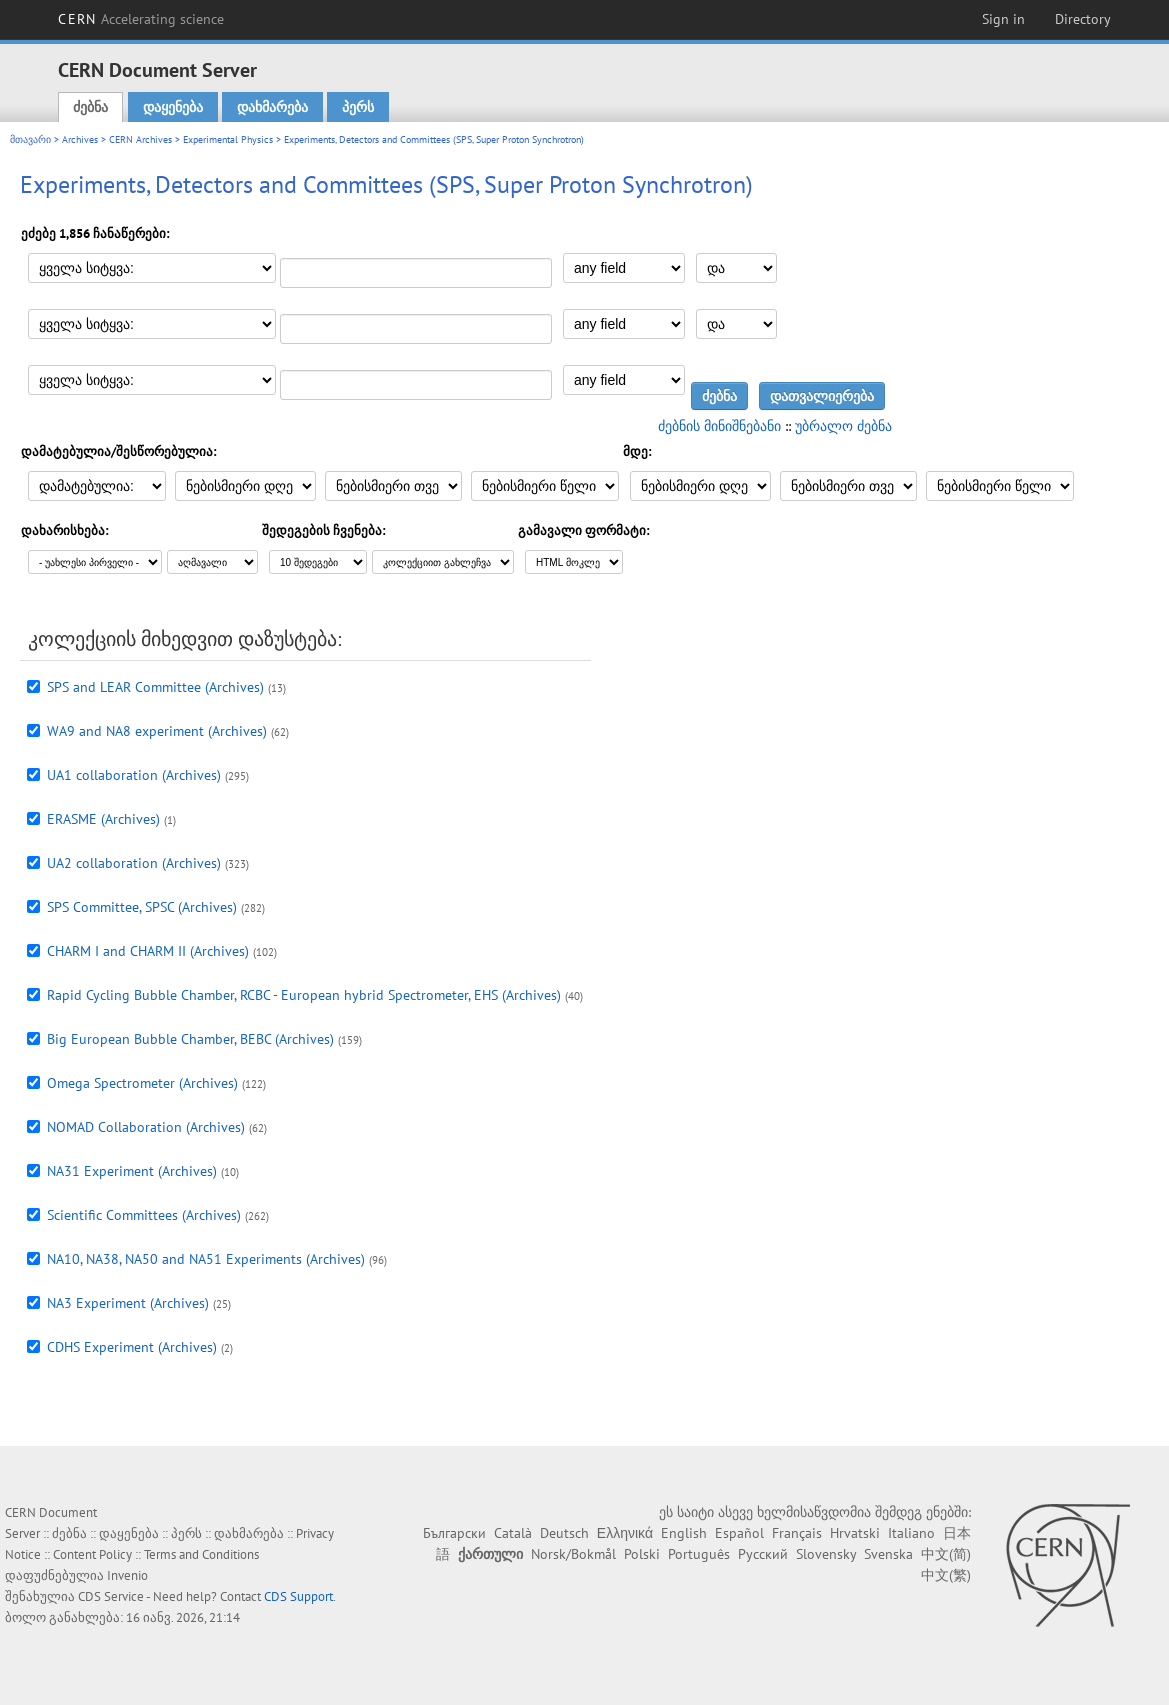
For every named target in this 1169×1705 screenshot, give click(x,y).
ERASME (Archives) (103, 819)
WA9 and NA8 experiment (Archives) (157, 731)
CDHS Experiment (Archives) (132, 1347)
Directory (1083, 19)
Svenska (888, 1554)
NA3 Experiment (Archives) (128, 1303)
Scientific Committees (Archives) (144, 1215)
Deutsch (564, 1533)
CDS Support (298, 1596)
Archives (80, 139)
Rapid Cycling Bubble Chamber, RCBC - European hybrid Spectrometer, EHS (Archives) (304, 995)
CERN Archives (140, 139)
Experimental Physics (228, 139)
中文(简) (946, 1554)
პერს (358, 107)
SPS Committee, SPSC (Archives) (142, 907)
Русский (763, 1554)
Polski (642, 1554)
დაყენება (173, 107)
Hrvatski (855, 1533)
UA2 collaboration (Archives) (134, 863)
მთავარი (30, 139)
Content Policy (92, 1554)
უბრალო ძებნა (843, 426)
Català (513, 1533)
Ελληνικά (625, 1533)
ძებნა (90, 107)
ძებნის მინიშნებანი (719, 426)
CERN (141, 19)
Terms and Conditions (201, 1554)
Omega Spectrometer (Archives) (142, 1083)
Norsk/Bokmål (573, 1554)
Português (699, 1554)
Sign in (1003, 19)
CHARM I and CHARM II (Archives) (148, 951)
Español (739, 1533)
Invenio (127, 1575)
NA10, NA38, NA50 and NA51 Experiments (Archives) (206, 1259)
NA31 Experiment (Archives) (132, 1171)
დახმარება (272, 107)
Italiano (911, 1533)
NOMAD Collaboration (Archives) (146, 1127)
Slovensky (826, 1554)
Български (454, 1533)
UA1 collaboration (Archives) (134, 775)
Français (797, 1533)
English (684, 1533)
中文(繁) (946, 1575)
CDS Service (111, 1596)
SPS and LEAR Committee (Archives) (155, 687)
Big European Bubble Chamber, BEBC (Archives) (190, 1039)
